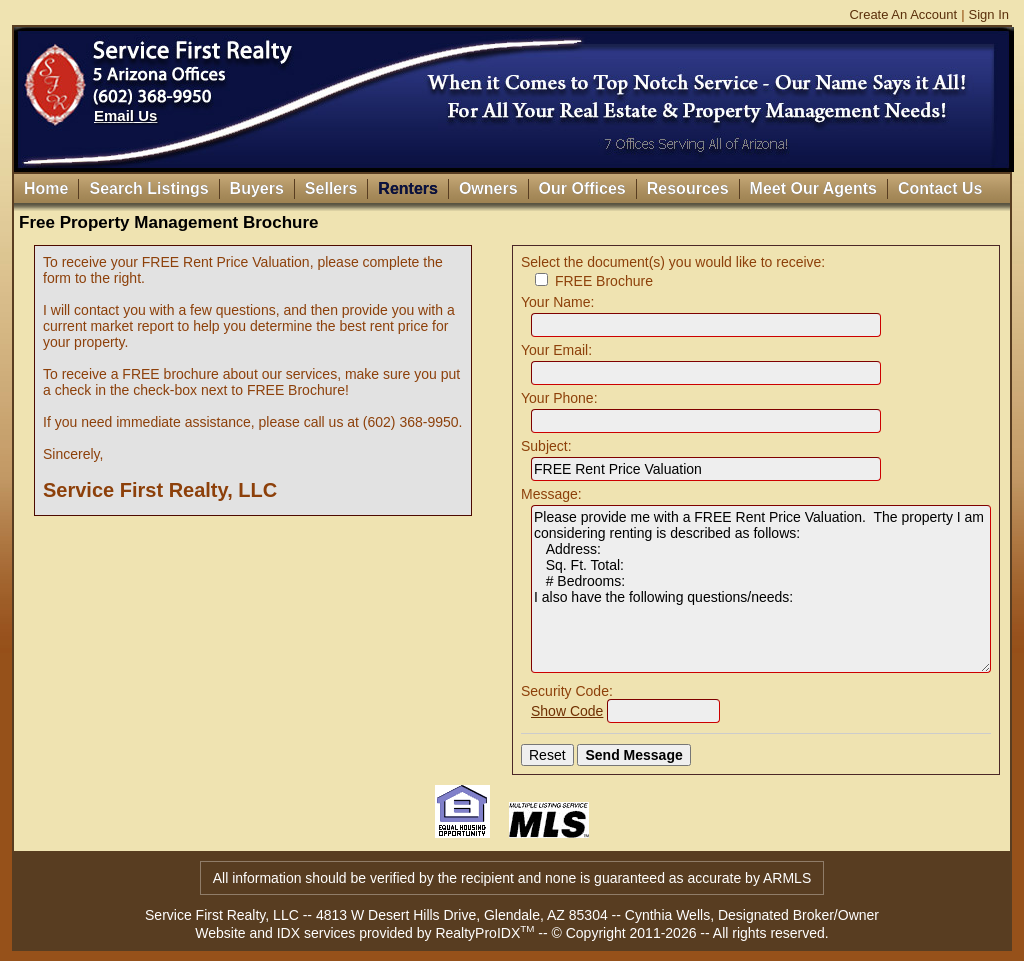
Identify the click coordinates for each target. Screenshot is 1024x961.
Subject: (546, 446)
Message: (551, 494)
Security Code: (567, 691)
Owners (488, 188)
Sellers (331, 188)
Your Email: (556, 350)
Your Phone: (559, 398)
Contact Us (940, 188)
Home (46, 188)
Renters (408, 188)
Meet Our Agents (813, 188)
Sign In (989, 14)
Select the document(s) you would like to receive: (673, 262)
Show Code (567, 711)
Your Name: (557, 302)
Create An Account (903, 14)
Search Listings (148, 188)
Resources (688, 188)
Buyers (257, 188)
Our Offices (582, 188)
